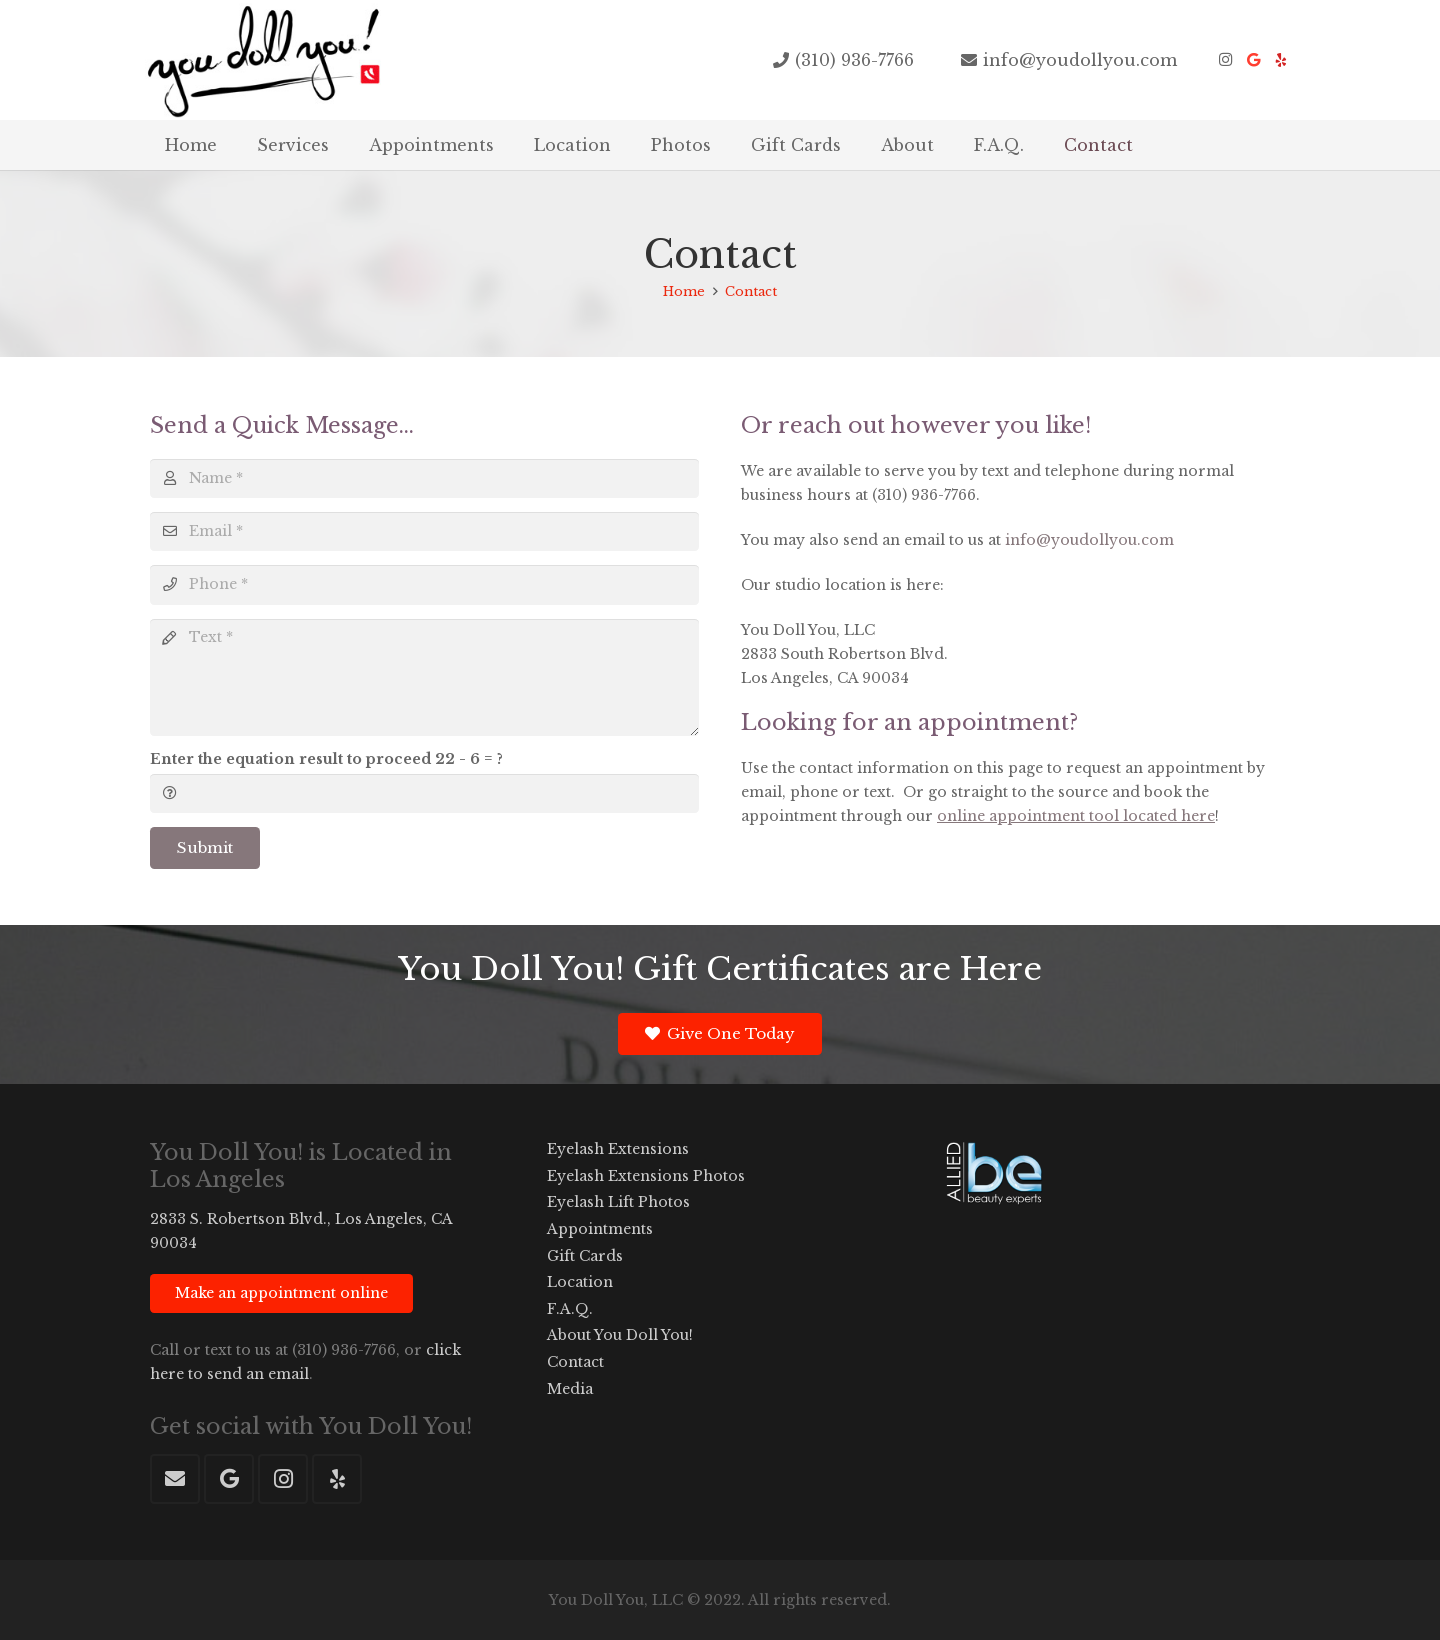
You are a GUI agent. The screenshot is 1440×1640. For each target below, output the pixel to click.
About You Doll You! (620, 1335)
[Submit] (205, 848)
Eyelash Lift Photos (618, 1202)
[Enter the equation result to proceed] (424, 793)
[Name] (424, 478)
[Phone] (424, 584)
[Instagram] (1225, 60)
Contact (575, 1362)
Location (580, 1282)
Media (570, 1389)
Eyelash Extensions (618, 1149)
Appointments (600, 1229)
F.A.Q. (570, 1309)
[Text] (424, 678)
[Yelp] (1281, 60)
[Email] (424, 531)
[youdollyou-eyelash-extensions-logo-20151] (263, 60)
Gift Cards (585, 1256)
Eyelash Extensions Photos (646, 1176)
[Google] (1253, 60)
